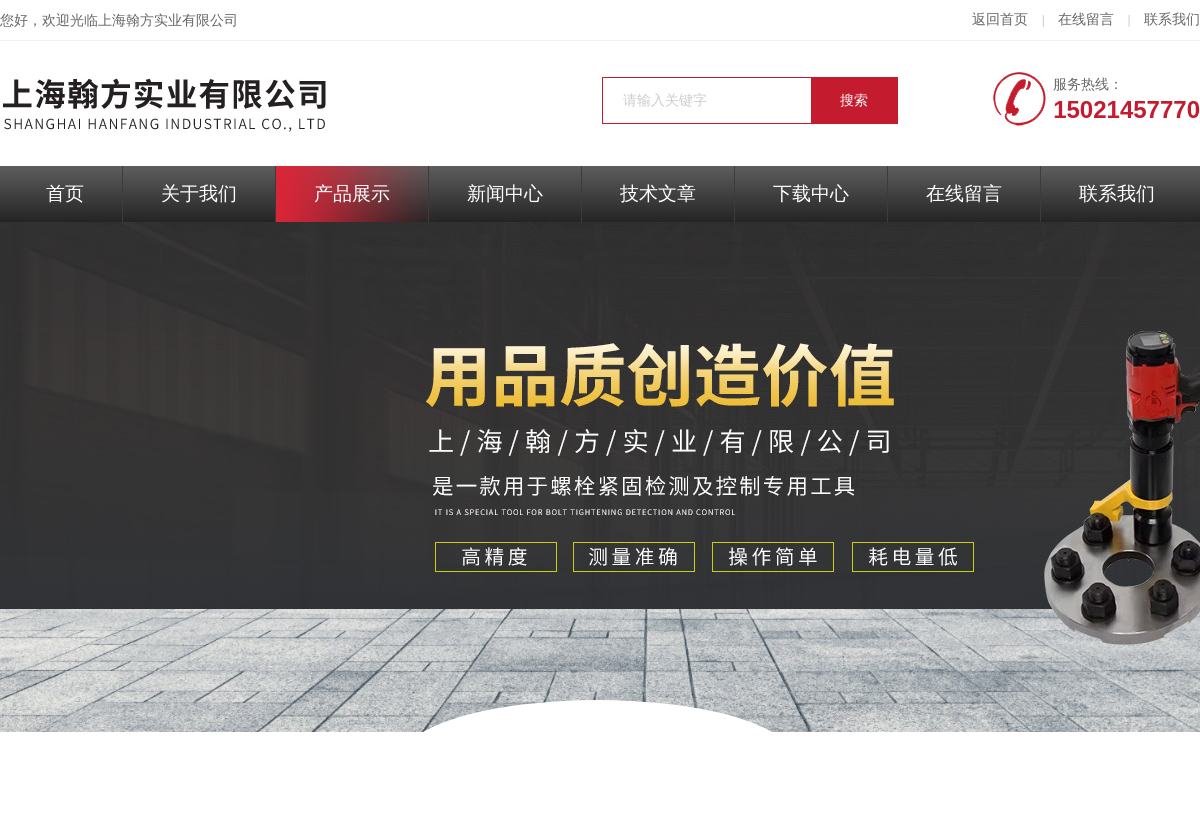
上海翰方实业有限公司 (168, 20)
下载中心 (811, 193)
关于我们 (199, 193)
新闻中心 (505, 193)
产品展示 (352, 193)
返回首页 (1000, 19)
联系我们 (1172, 19)
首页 (65, 193)
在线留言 (1086, 19)
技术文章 (658, 193)
